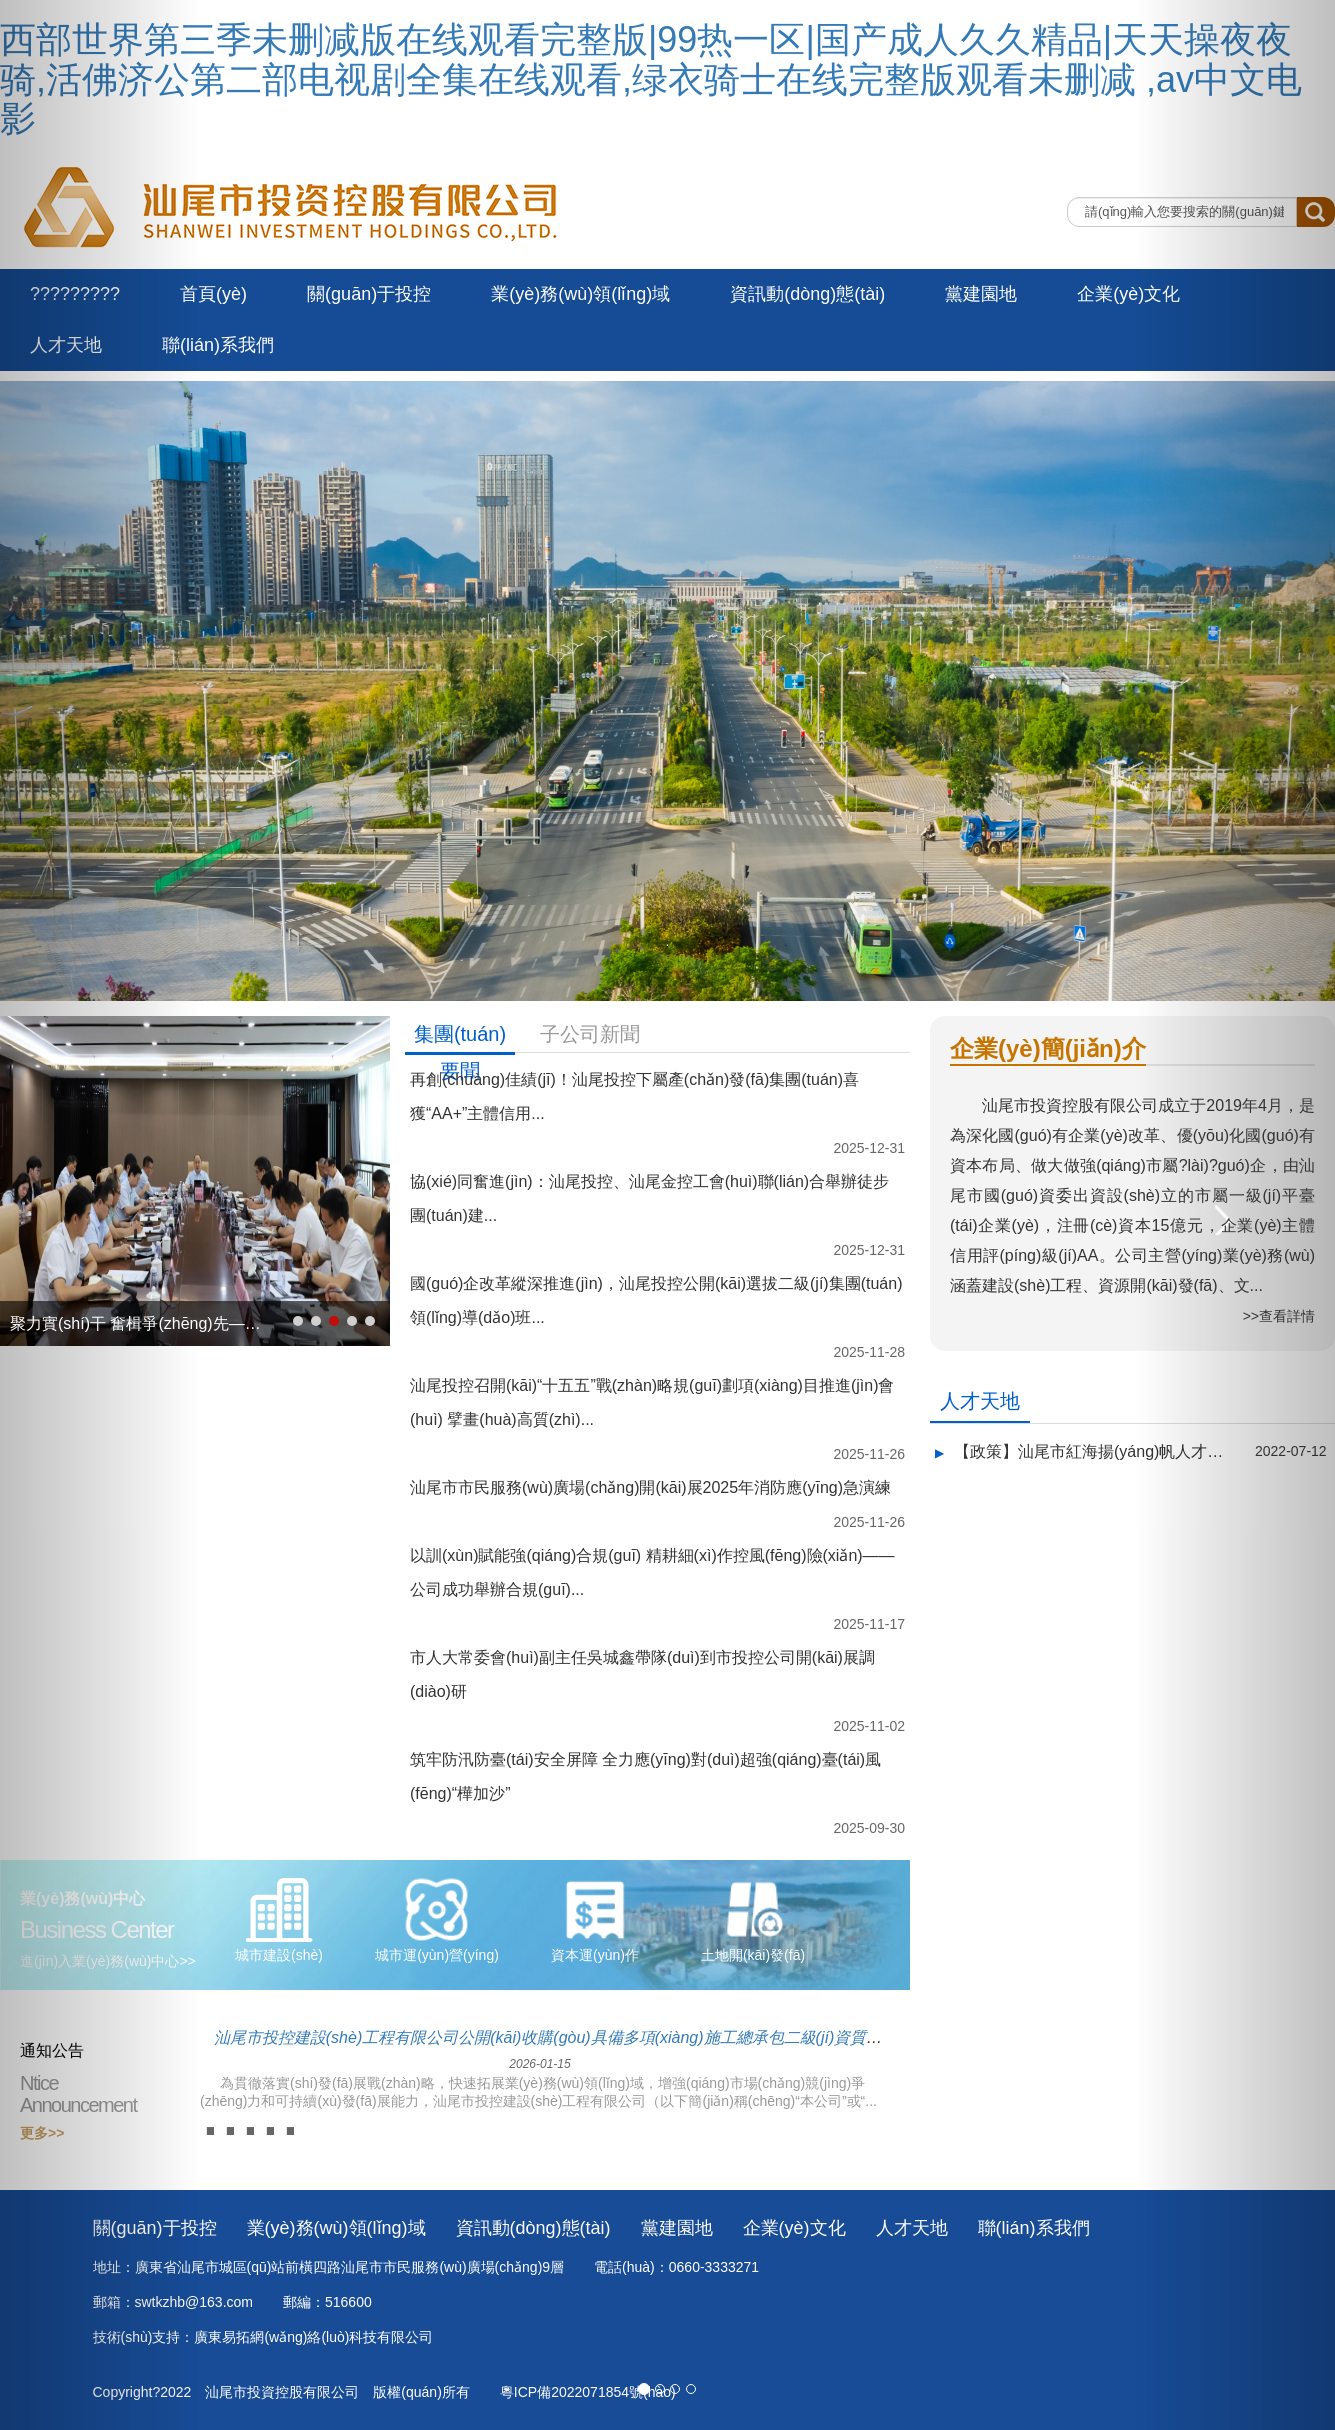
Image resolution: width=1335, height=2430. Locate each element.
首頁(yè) (213, 294)
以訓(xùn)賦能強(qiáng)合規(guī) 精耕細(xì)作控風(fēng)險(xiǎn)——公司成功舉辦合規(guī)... (652, 1572)
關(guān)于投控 (369, 294)
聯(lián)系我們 (218, 345)
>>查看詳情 (1279, 1316)
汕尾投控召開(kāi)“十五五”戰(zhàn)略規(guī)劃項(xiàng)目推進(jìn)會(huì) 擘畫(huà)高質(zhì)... (652, 1402)
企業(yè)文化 (1128, 294)
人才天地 (980, 1401)
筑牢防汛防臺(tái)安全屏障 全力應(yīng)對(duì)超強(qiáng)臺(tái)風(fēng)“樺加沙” (645, 1776)
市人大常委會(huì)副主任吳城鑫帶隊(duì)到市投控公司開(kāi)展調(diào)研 (642, 1674)
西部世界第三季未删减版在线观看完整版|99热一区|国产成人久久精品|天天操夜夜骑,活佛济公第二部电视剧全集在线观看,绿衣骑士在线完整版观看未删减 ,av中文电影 (651, 79)
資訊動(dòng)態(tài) (807, 294)
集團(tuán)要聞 (460, 1037)
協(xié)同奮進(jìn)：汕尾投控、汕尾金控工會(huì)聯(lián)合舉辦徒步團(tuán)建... (649, 1198)
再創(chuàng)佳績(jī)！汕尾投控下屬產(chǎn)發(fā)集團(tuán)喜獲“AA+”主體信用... (634, 1096)
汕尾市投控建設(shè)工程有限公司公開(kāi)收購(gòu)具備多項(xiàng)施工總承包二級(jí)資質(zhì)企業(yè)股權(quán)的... (540, 2045)
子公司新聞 (590, 1034)
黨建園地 (981, 294)
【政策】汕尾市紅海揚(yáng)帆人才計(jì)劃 (1089, 1451)
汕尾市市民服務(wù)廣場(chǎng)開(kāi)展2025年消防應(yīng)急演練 (650, 1487)
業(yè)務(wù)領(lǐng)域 (580, 294)
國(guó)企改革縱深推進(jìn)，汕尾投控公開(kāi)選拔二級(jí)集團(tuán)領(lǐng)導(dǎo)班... (656, 1300)
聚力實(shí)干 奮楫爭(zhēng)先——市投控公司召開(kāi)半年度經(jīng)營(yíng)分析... (137, 1323)
